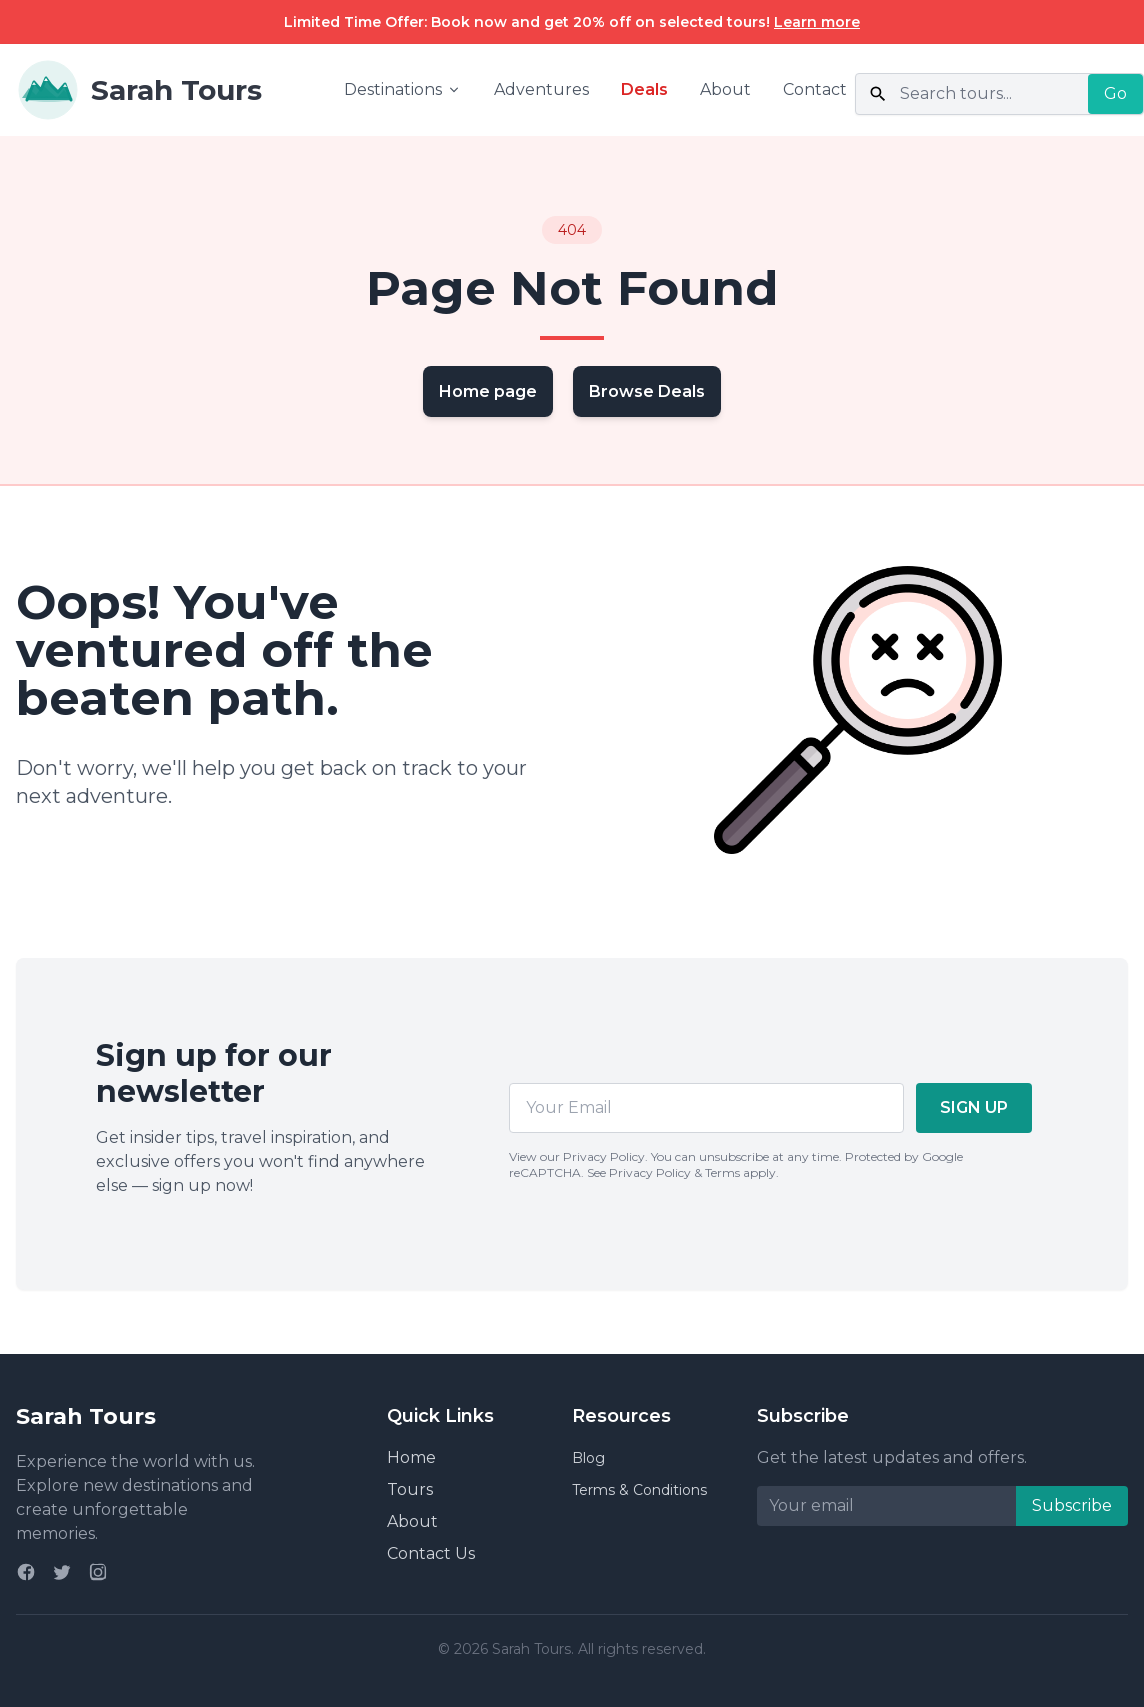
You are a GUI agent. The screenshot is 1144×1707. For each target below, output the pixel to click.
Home (411, 1457)
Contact (815, 89)
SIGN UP (974, 1107)
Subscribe (1072, 1505)
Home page (488, 391)
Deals (644, 89)
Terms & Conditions (639, 1490)
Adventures (541, 89)
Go (1115, 93)
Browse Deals (647, 391)
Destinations (403, 89)
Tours (410, 1489)
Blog (588, 1458)
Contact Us (431, 1553)
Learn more (817, 22)
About (725, 89)
